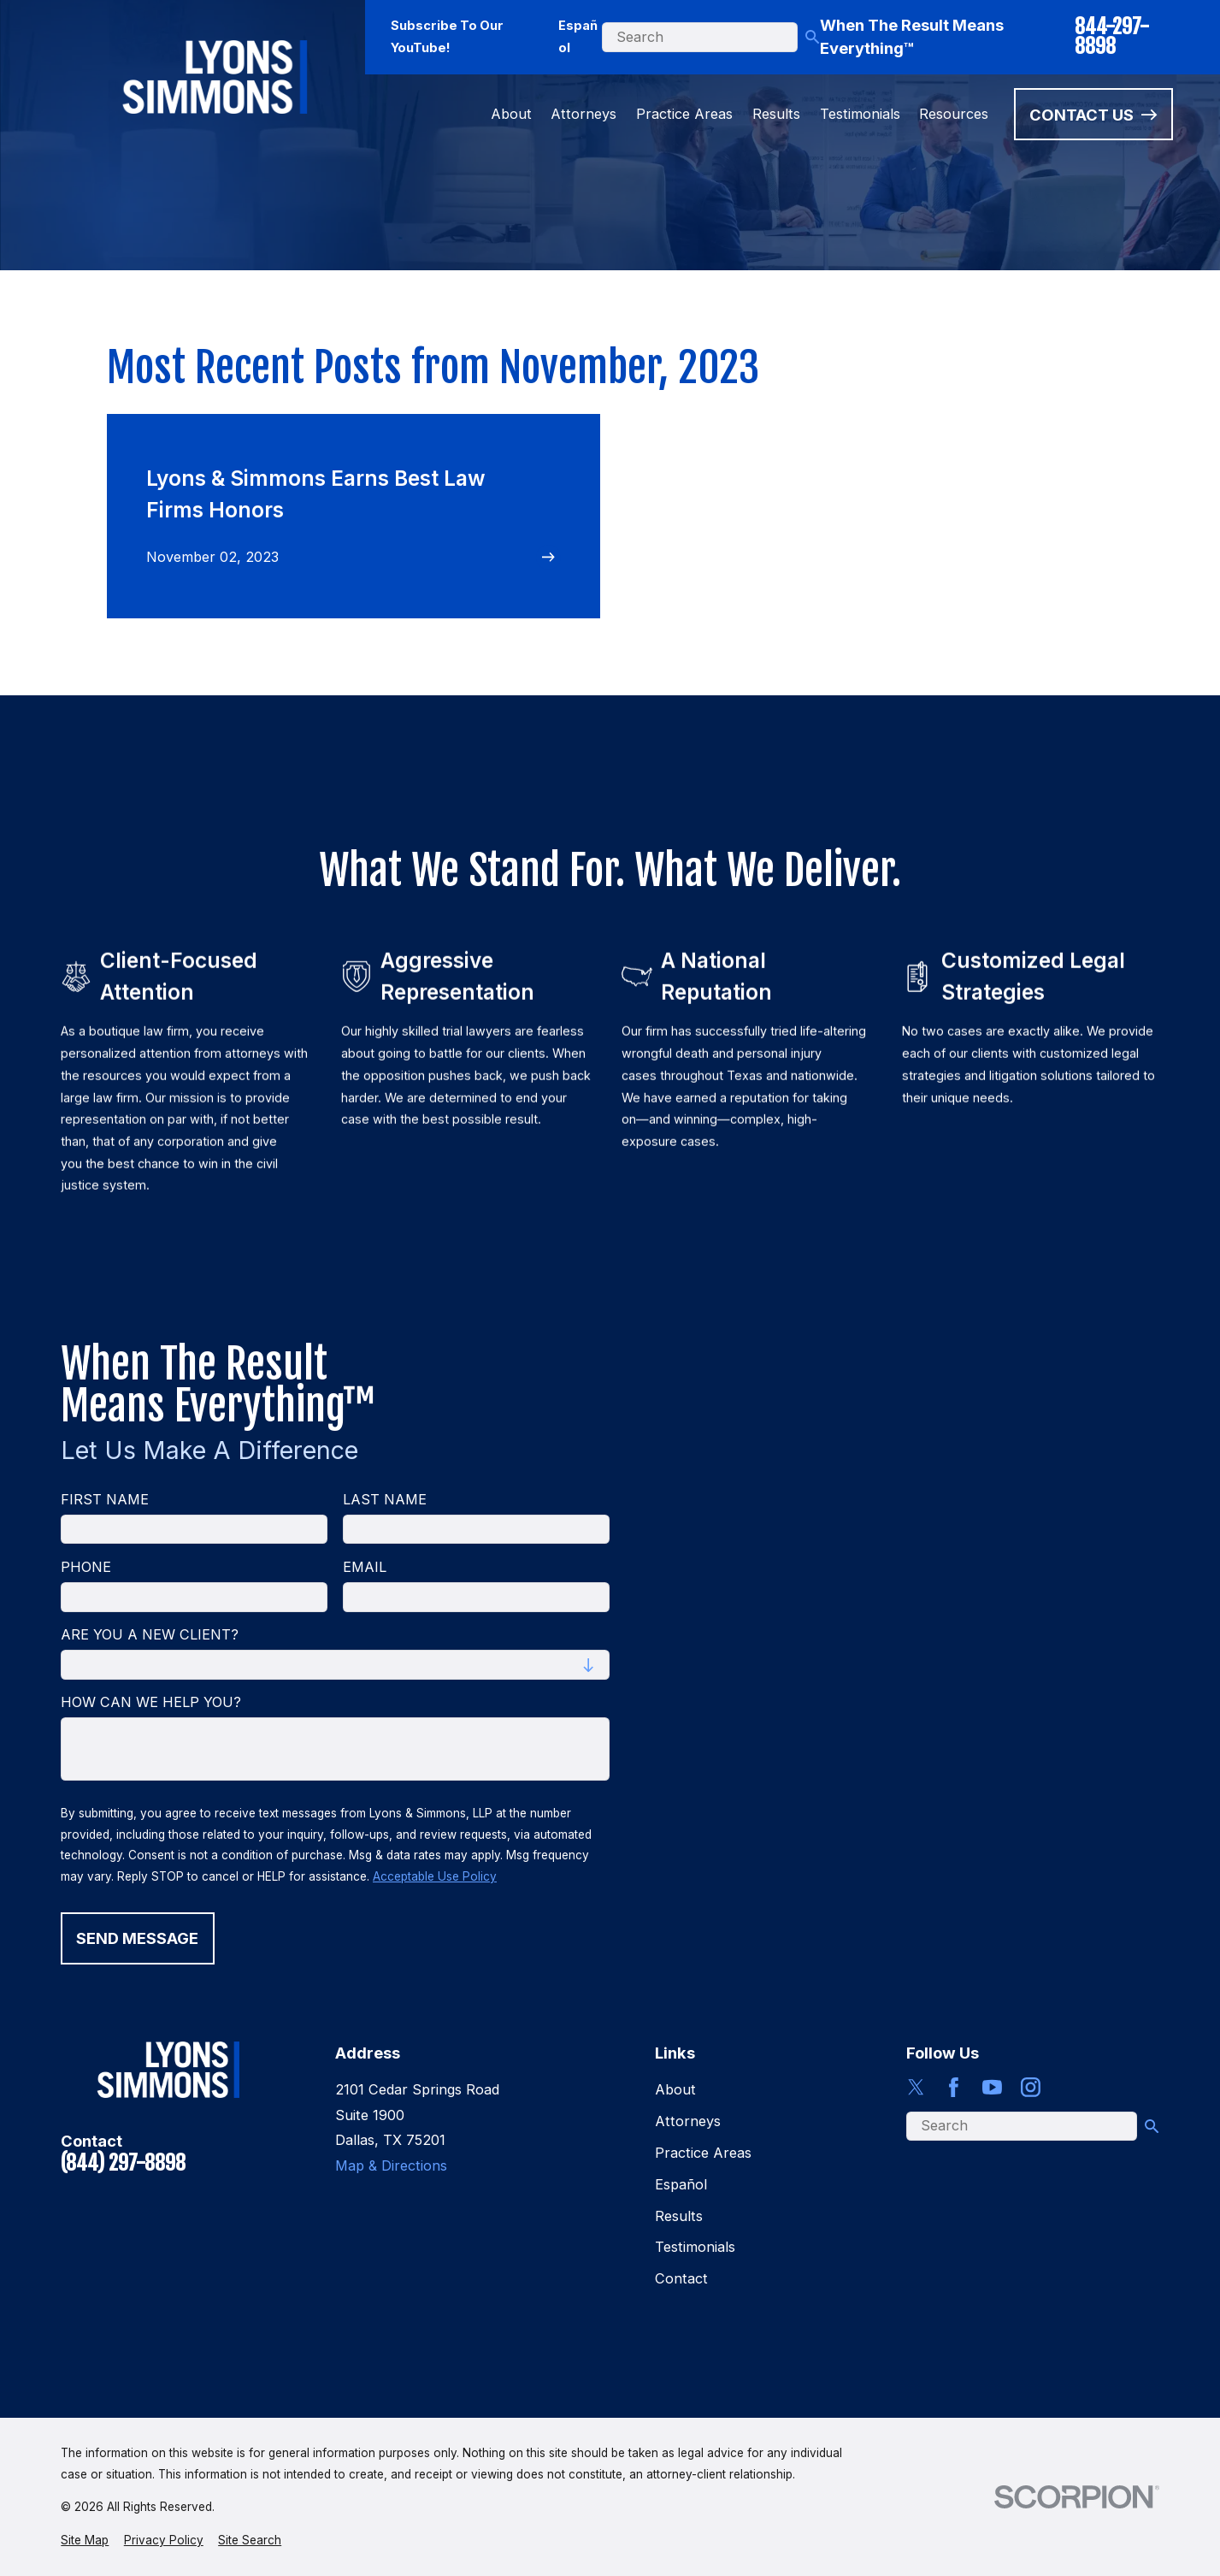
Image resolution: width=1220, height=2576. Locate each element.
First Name (105, 1500)
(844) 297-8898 (123, 2164)
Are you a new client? (150, 1635)
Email (364, 1567)
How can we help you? (151, 1702)
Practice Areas (703, 2152)
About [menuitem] (511, 113)
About (675, 2089)
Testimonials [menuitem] (860, 113)
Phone (86, 1567)
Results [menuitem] (776, 113)
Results (679, 2215)
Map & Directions (391, 2165)
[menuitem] (85, 2540)
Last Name (385, 1500)
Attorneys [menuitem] (583, 113)
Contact (681, 2278)
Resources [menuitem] (953, 113)
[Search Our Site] (812, 37)
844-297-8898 (1112, 37)
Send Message (138, 1938)
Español (578, 37)
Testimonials (695, 2246)
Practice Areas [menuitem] (684, 113)
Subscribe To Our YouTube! (447, 37)
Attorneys (688, 2121)
